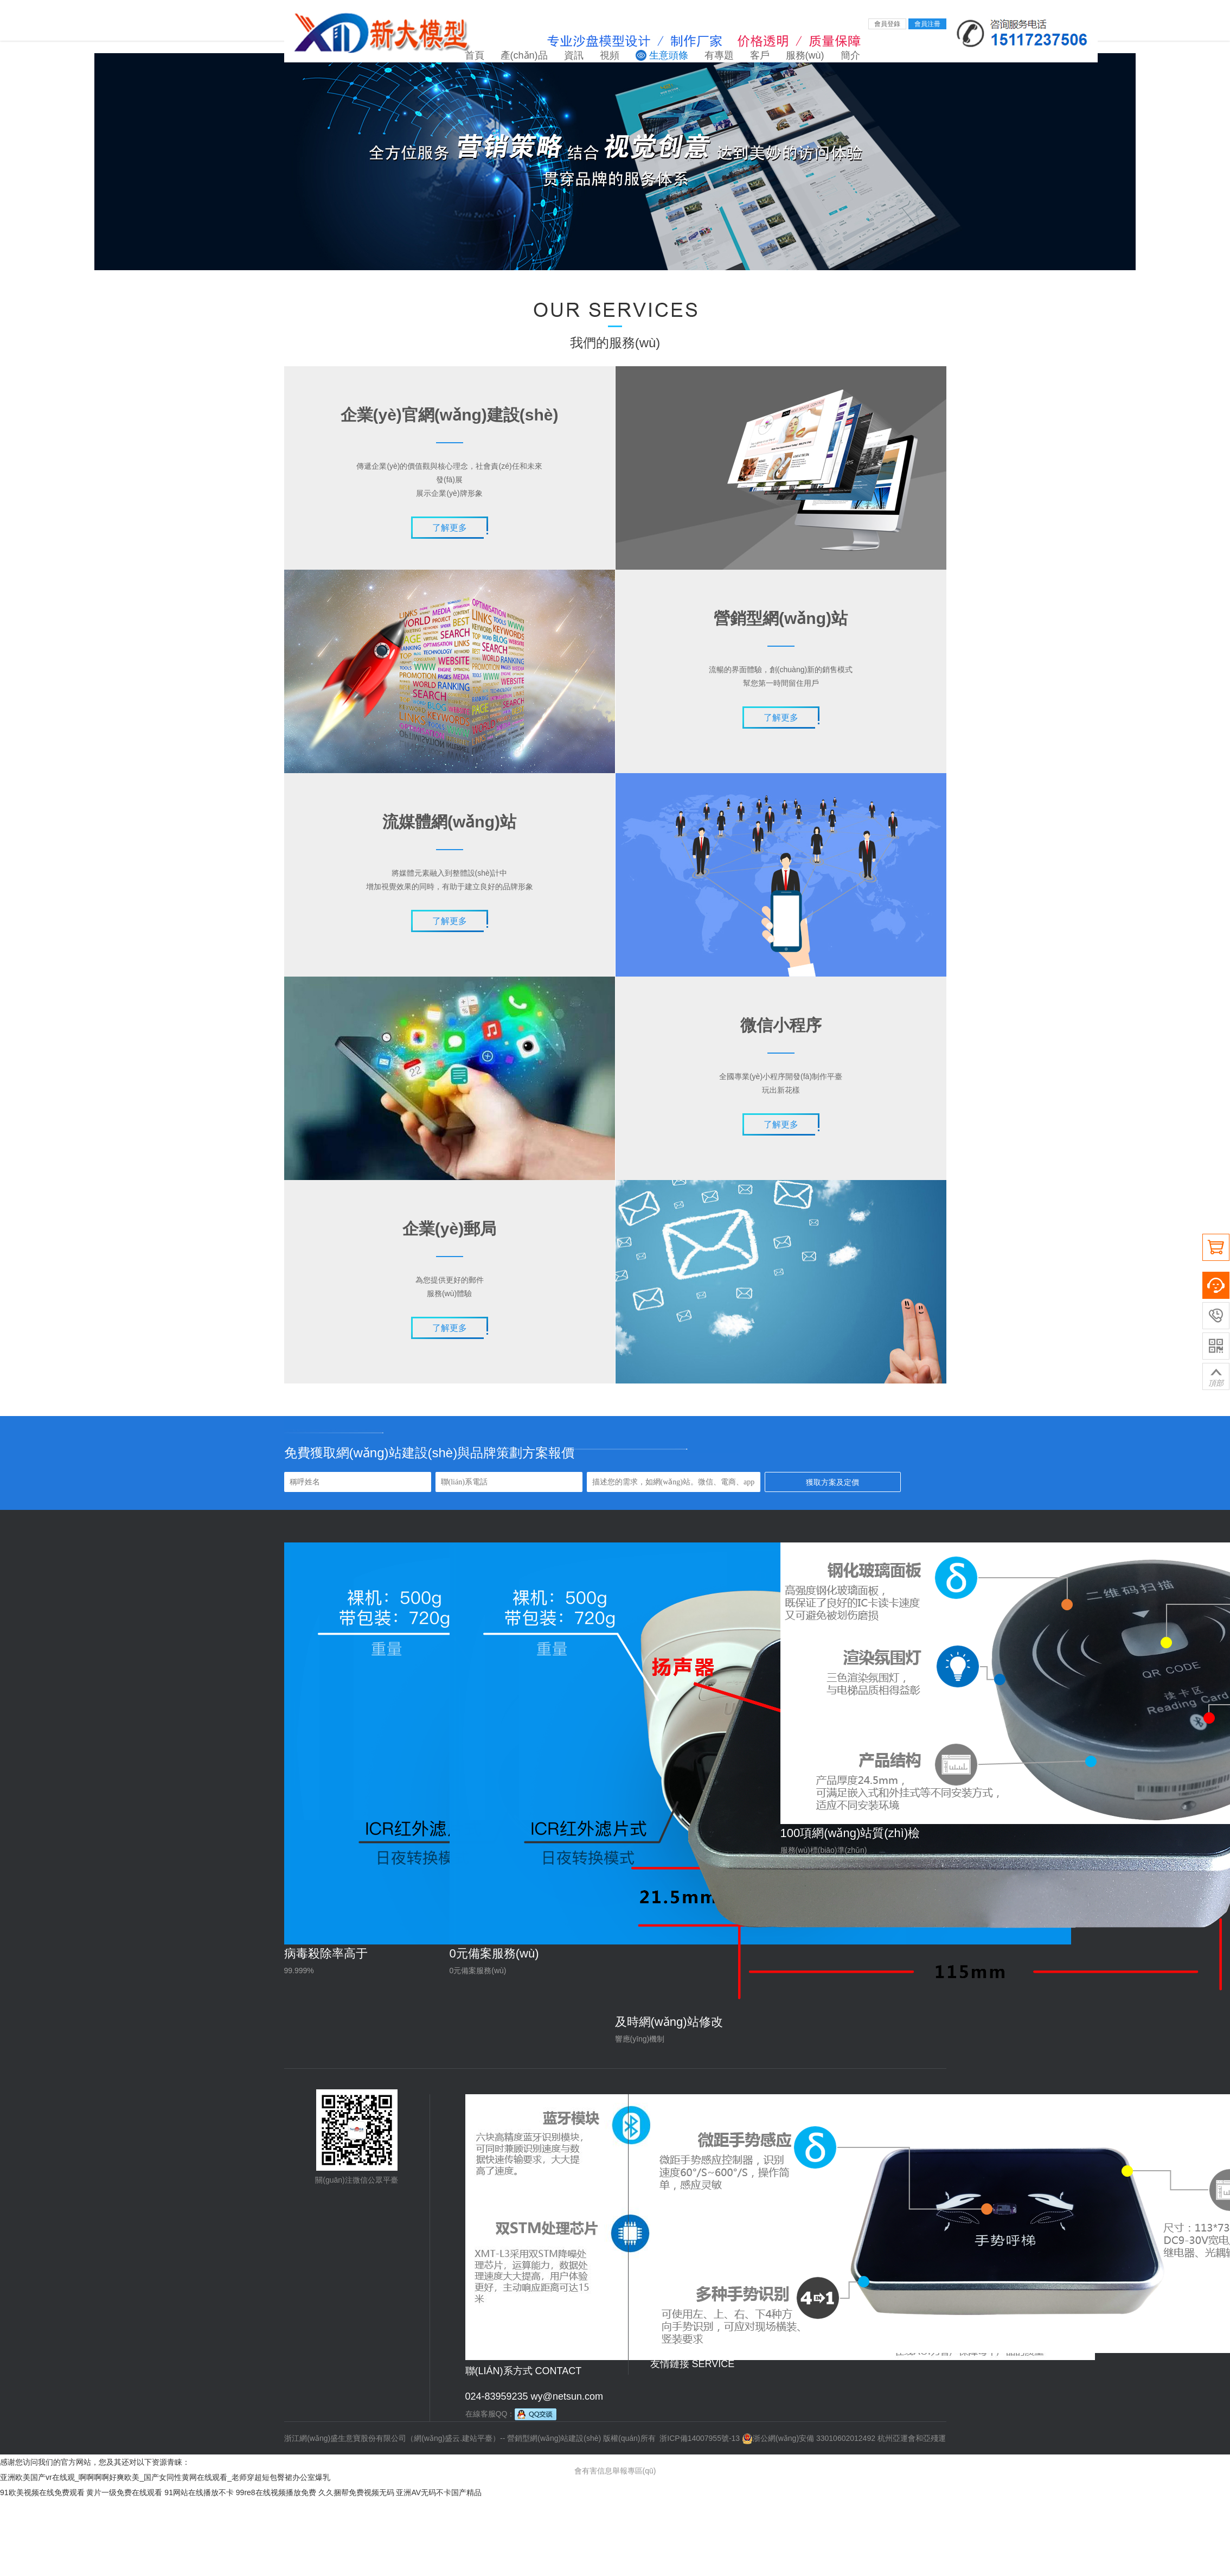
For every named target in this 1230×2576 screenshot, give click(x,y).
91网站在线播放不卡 (199, 2492)
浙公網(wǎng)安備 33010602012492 (808, 2438)
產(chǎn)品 (524, 55)
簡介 (850, 55)
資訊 (574, 55)
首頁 (474, 55)
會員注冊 (927, 24)
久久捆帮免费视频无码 (356, 2492)
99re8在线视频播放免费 (276, 2492)
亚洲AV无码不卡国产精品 (439, 2492)
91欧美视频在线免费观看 (42, 2492)
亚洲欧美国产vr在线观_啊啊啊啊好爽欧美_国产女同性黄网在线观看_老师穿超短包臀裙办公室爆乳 (165, 2477)
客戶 (760, 55)
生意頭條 (668, 55)
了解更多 (449, 527)
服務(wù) (805, 55)
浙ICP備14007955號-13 (699, 2438)
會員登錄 (887, 24)
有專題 (719, 55)
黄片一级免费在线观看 (124, 2492)
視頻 (609, 55)
